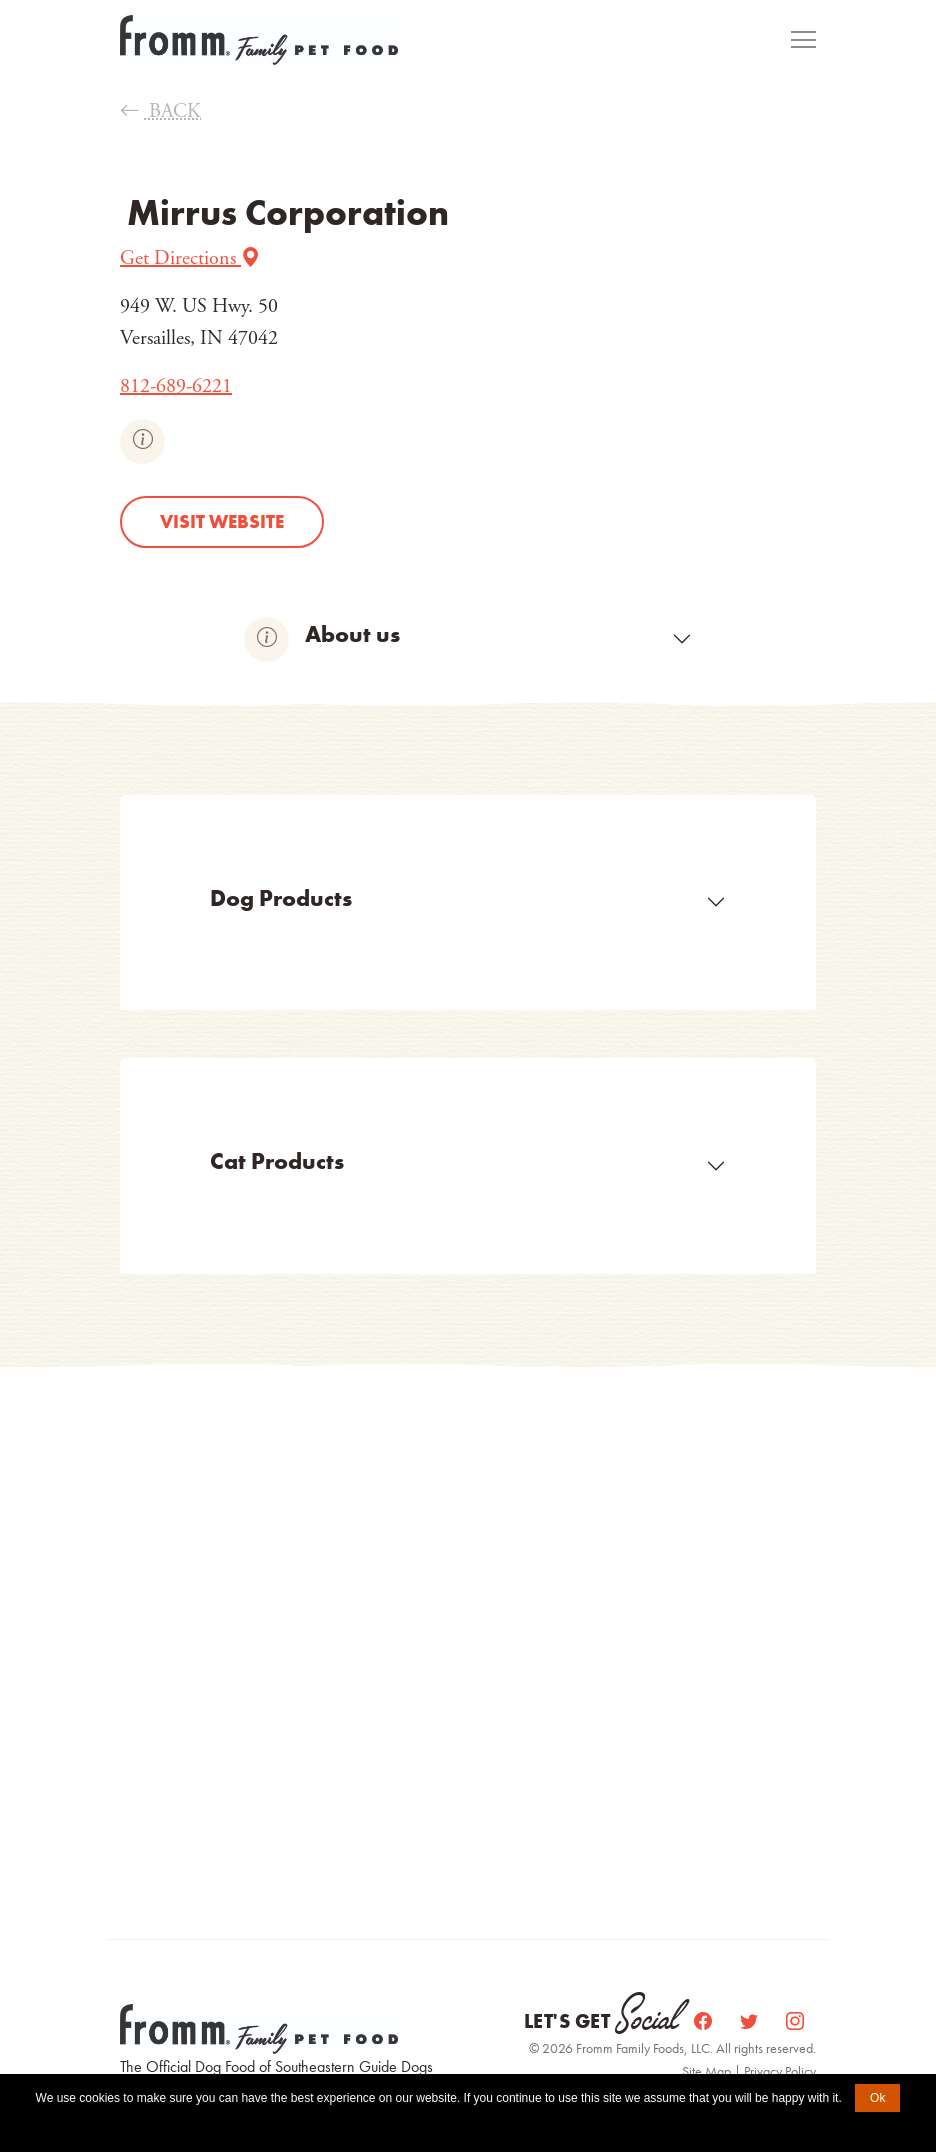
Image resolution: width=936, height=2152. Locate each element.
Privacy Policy (780, 2071)
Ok (877, 2098)
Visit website (222, 521)
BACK (160, 111)
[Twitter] (751, 2021)
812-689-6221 (176, 386)
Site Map (708, 2071)
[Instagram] (795, 2021)
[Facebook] (705, 2021)
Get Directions (190, 258)
